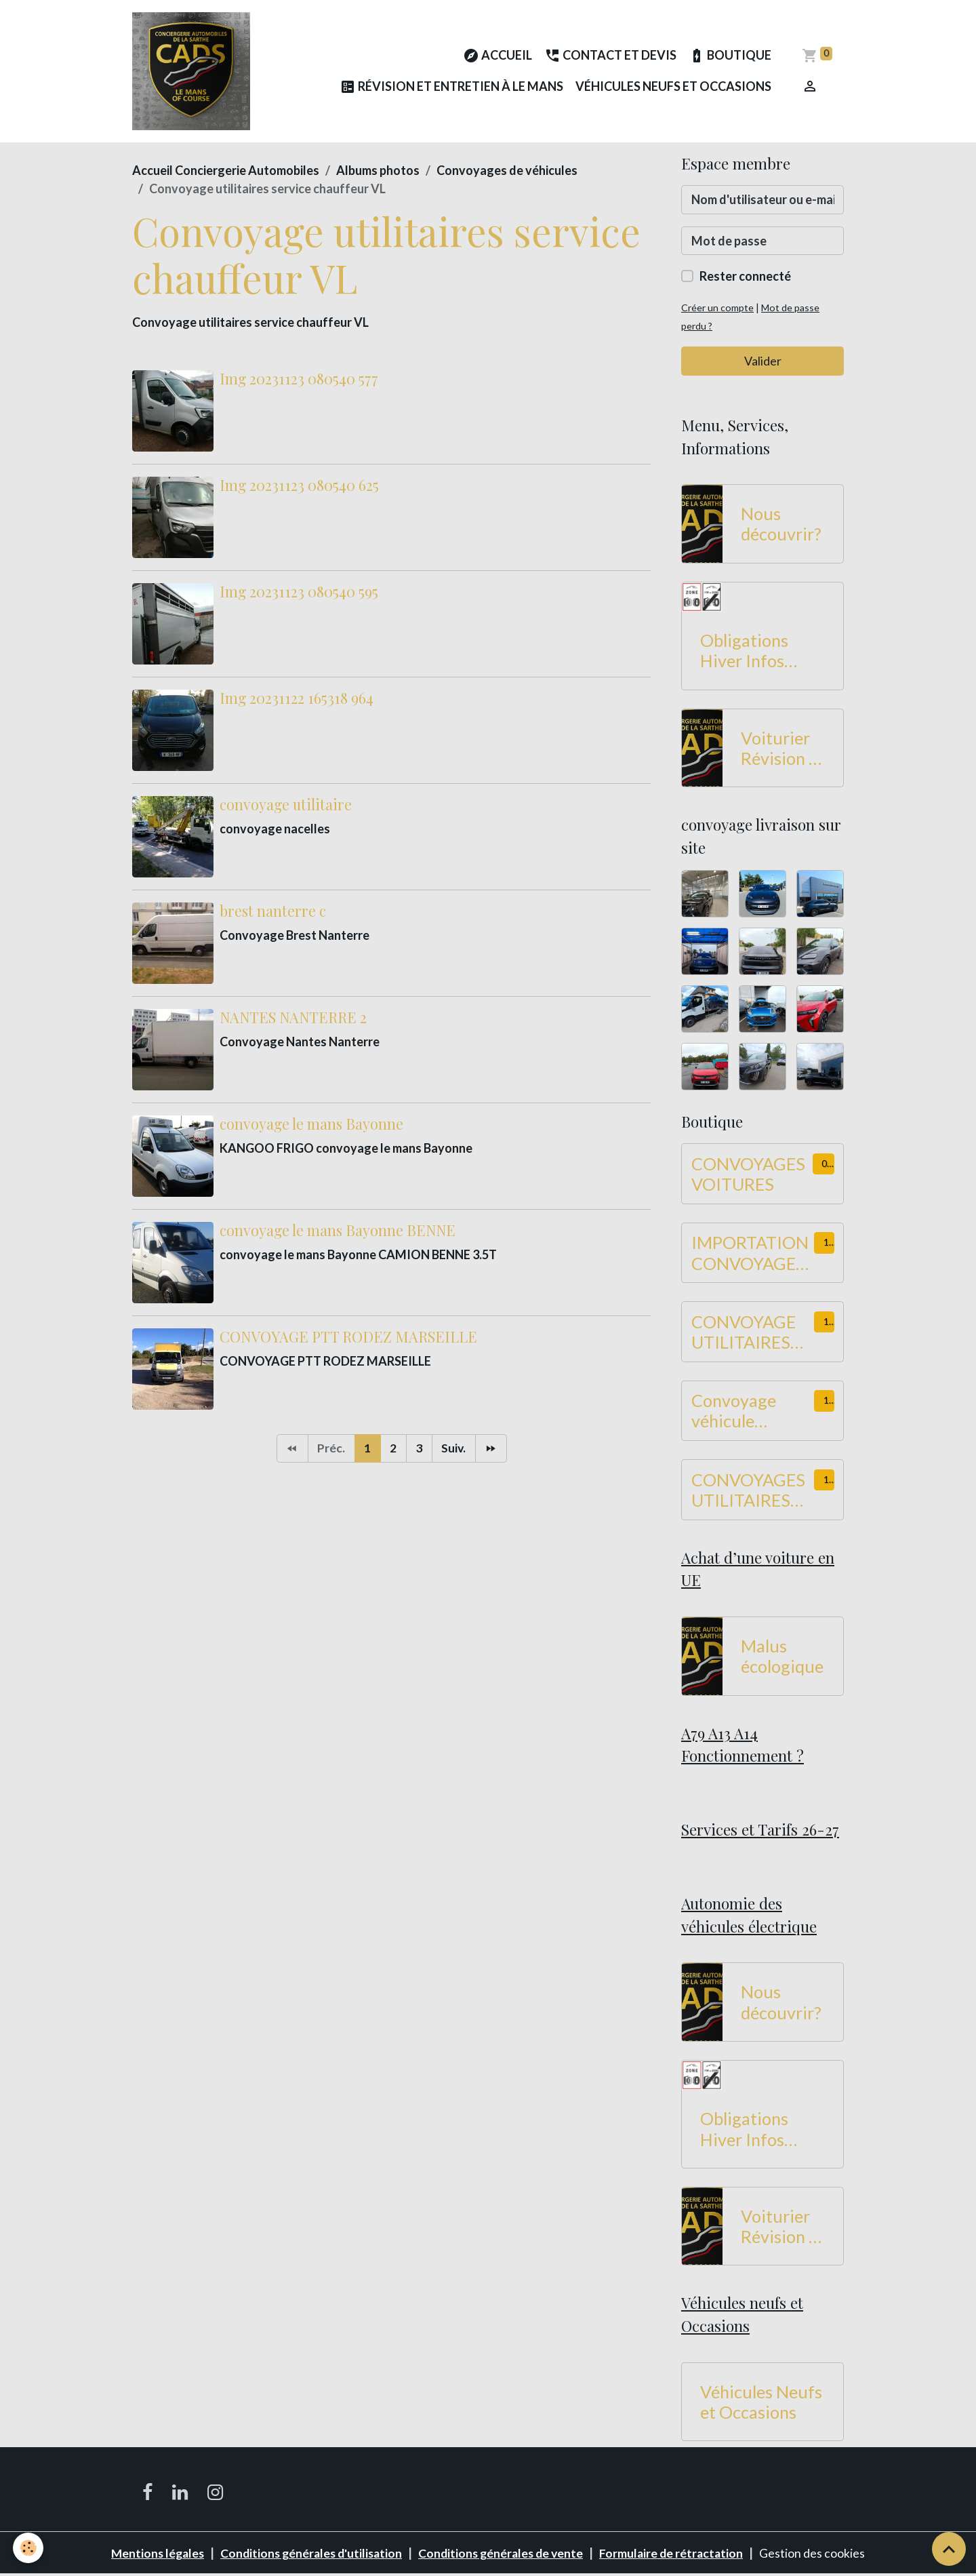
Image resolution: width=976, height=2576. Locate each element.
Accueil (497, 56)
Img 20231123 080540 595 (299, 592)
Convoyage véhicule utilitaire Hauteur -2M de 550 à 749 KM (751, 1412)
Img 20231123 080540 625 (299, 486)
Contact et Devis (610, 56)
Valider (762, 362)
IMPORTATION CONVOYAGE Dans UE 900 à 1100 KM (750, 1254)
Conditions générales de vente (503, 2554)
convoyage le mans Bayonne (311, 1124)
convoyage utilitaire (286, 805)
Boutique (730, 56)
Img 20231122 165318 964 (296, 699)
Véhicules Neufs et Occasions (673, 86)
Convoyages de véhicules (506, 171)
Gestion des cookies (820, 2554)
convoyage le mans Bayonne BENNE (337, 1231)
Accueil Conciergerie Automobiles (225, 171)
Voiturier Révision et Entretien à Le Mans (782, 749)
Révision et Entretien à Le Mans (451, 88)
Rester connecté (745, 278)
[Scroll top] (949, 2549)
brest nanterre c (273, 912)
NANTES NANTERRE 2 (293, 1018)
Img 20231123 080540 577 (299, 379)
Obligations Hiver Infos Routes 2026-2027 (751, 652)
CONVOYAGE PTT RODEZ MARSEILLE (348, 1337)
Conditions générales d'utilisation (309, 2554)
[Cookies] (29, 2548)
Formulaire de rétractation (678, 2554)
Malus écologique (782, 1658)
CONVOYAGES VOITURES (748, 1175)
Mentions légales (151, 2554)
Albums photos (378, 171)
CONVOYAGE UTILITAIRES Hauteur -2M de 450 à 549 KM (751, 1333)
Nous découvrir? (781, 525)
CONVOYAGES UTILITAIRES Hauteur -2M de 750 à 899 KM (751, 1491)
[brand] (191, 72)
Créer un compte (718, 309)
